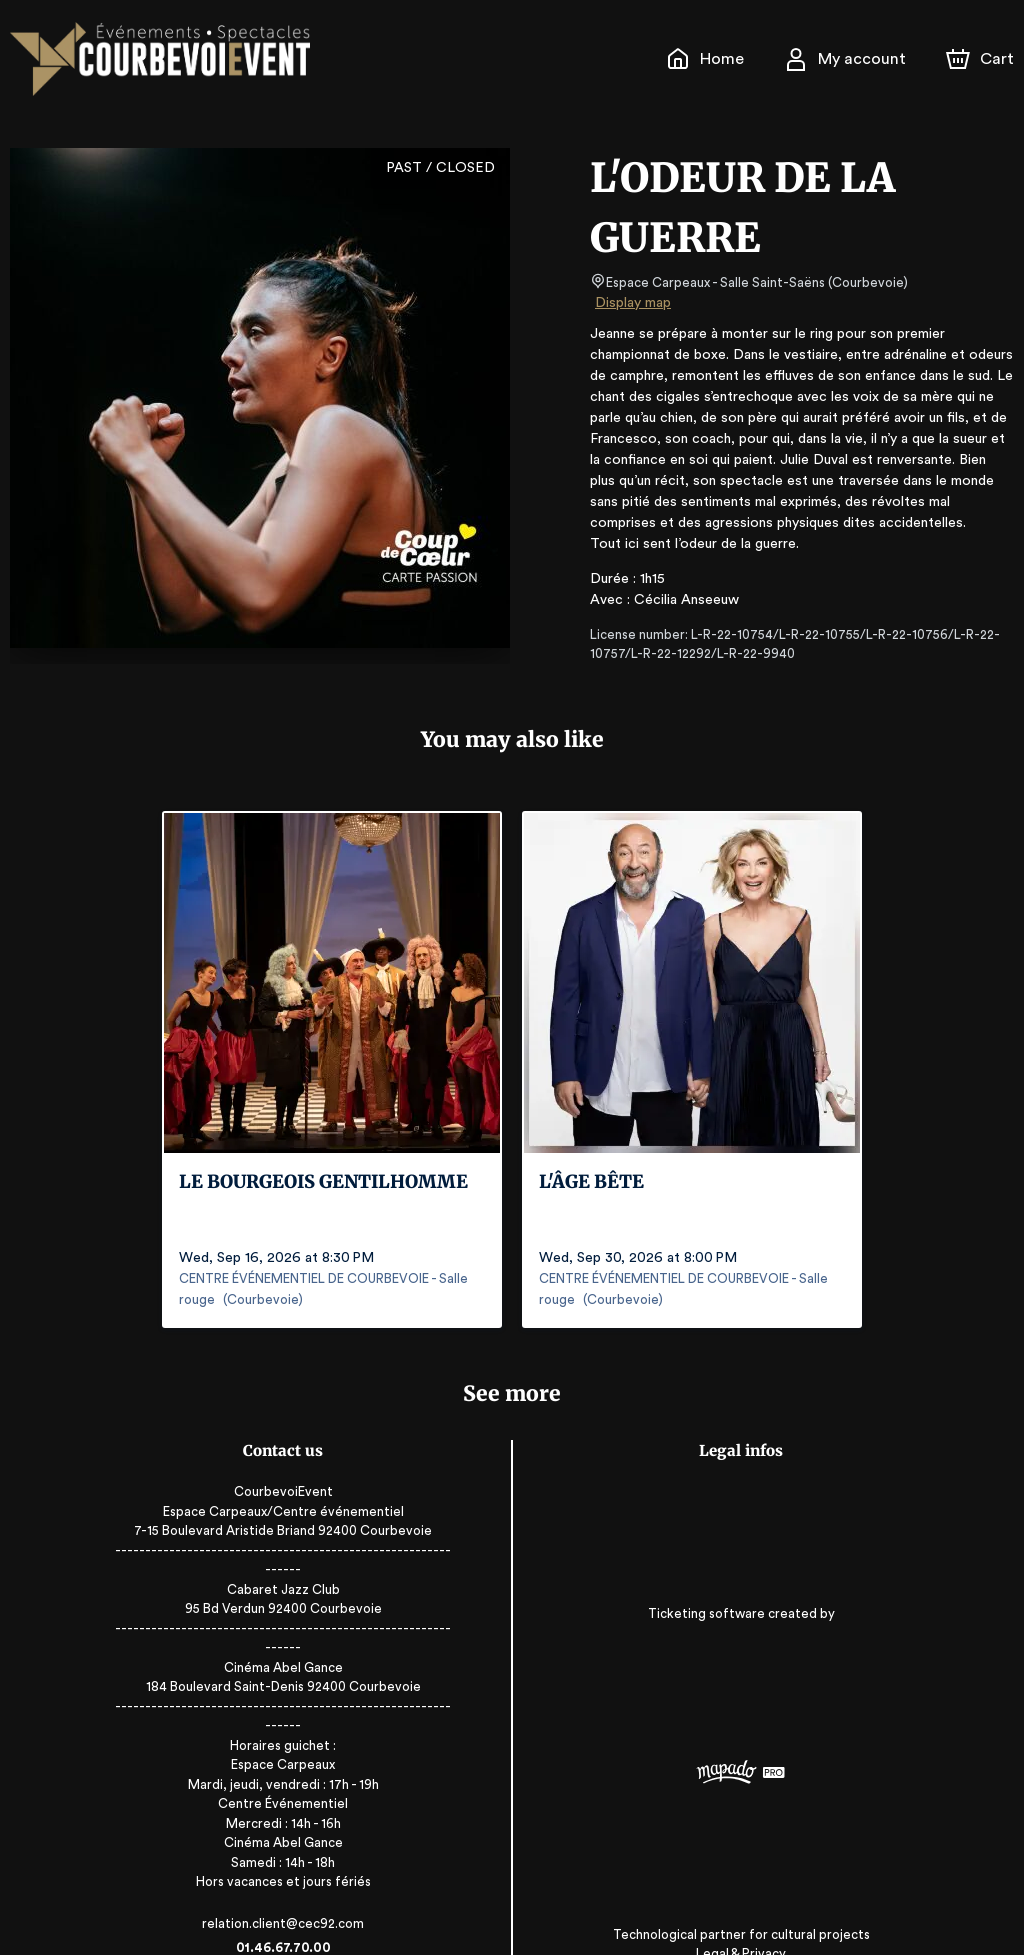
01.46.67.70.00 (304, 1888)
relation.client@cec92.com (304, 1864)
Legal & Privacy (719, 1895)
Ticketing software (687, 1595)
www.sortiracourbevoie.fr (304, 1912)
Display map (633, 303)
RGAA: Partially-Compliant (719, 1914)
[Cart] (982, 59)
